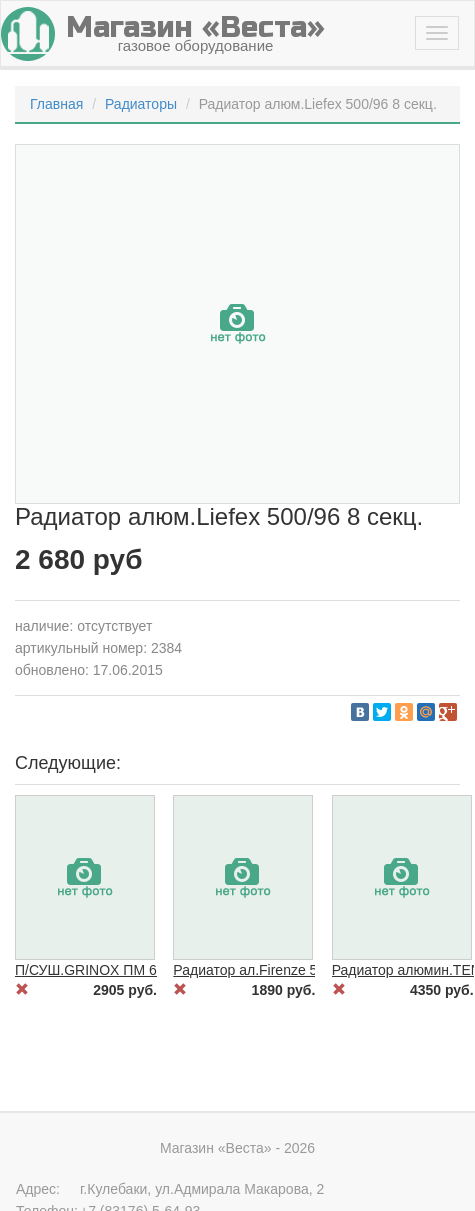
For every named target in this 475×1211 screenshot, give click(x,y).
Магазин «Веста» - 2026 (237, 1148)
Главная (56, 104)
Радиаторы (141, 104)
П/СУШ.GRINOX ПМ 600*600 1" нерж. (136, 970)
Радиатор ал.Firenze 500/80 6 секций (292, 970)
